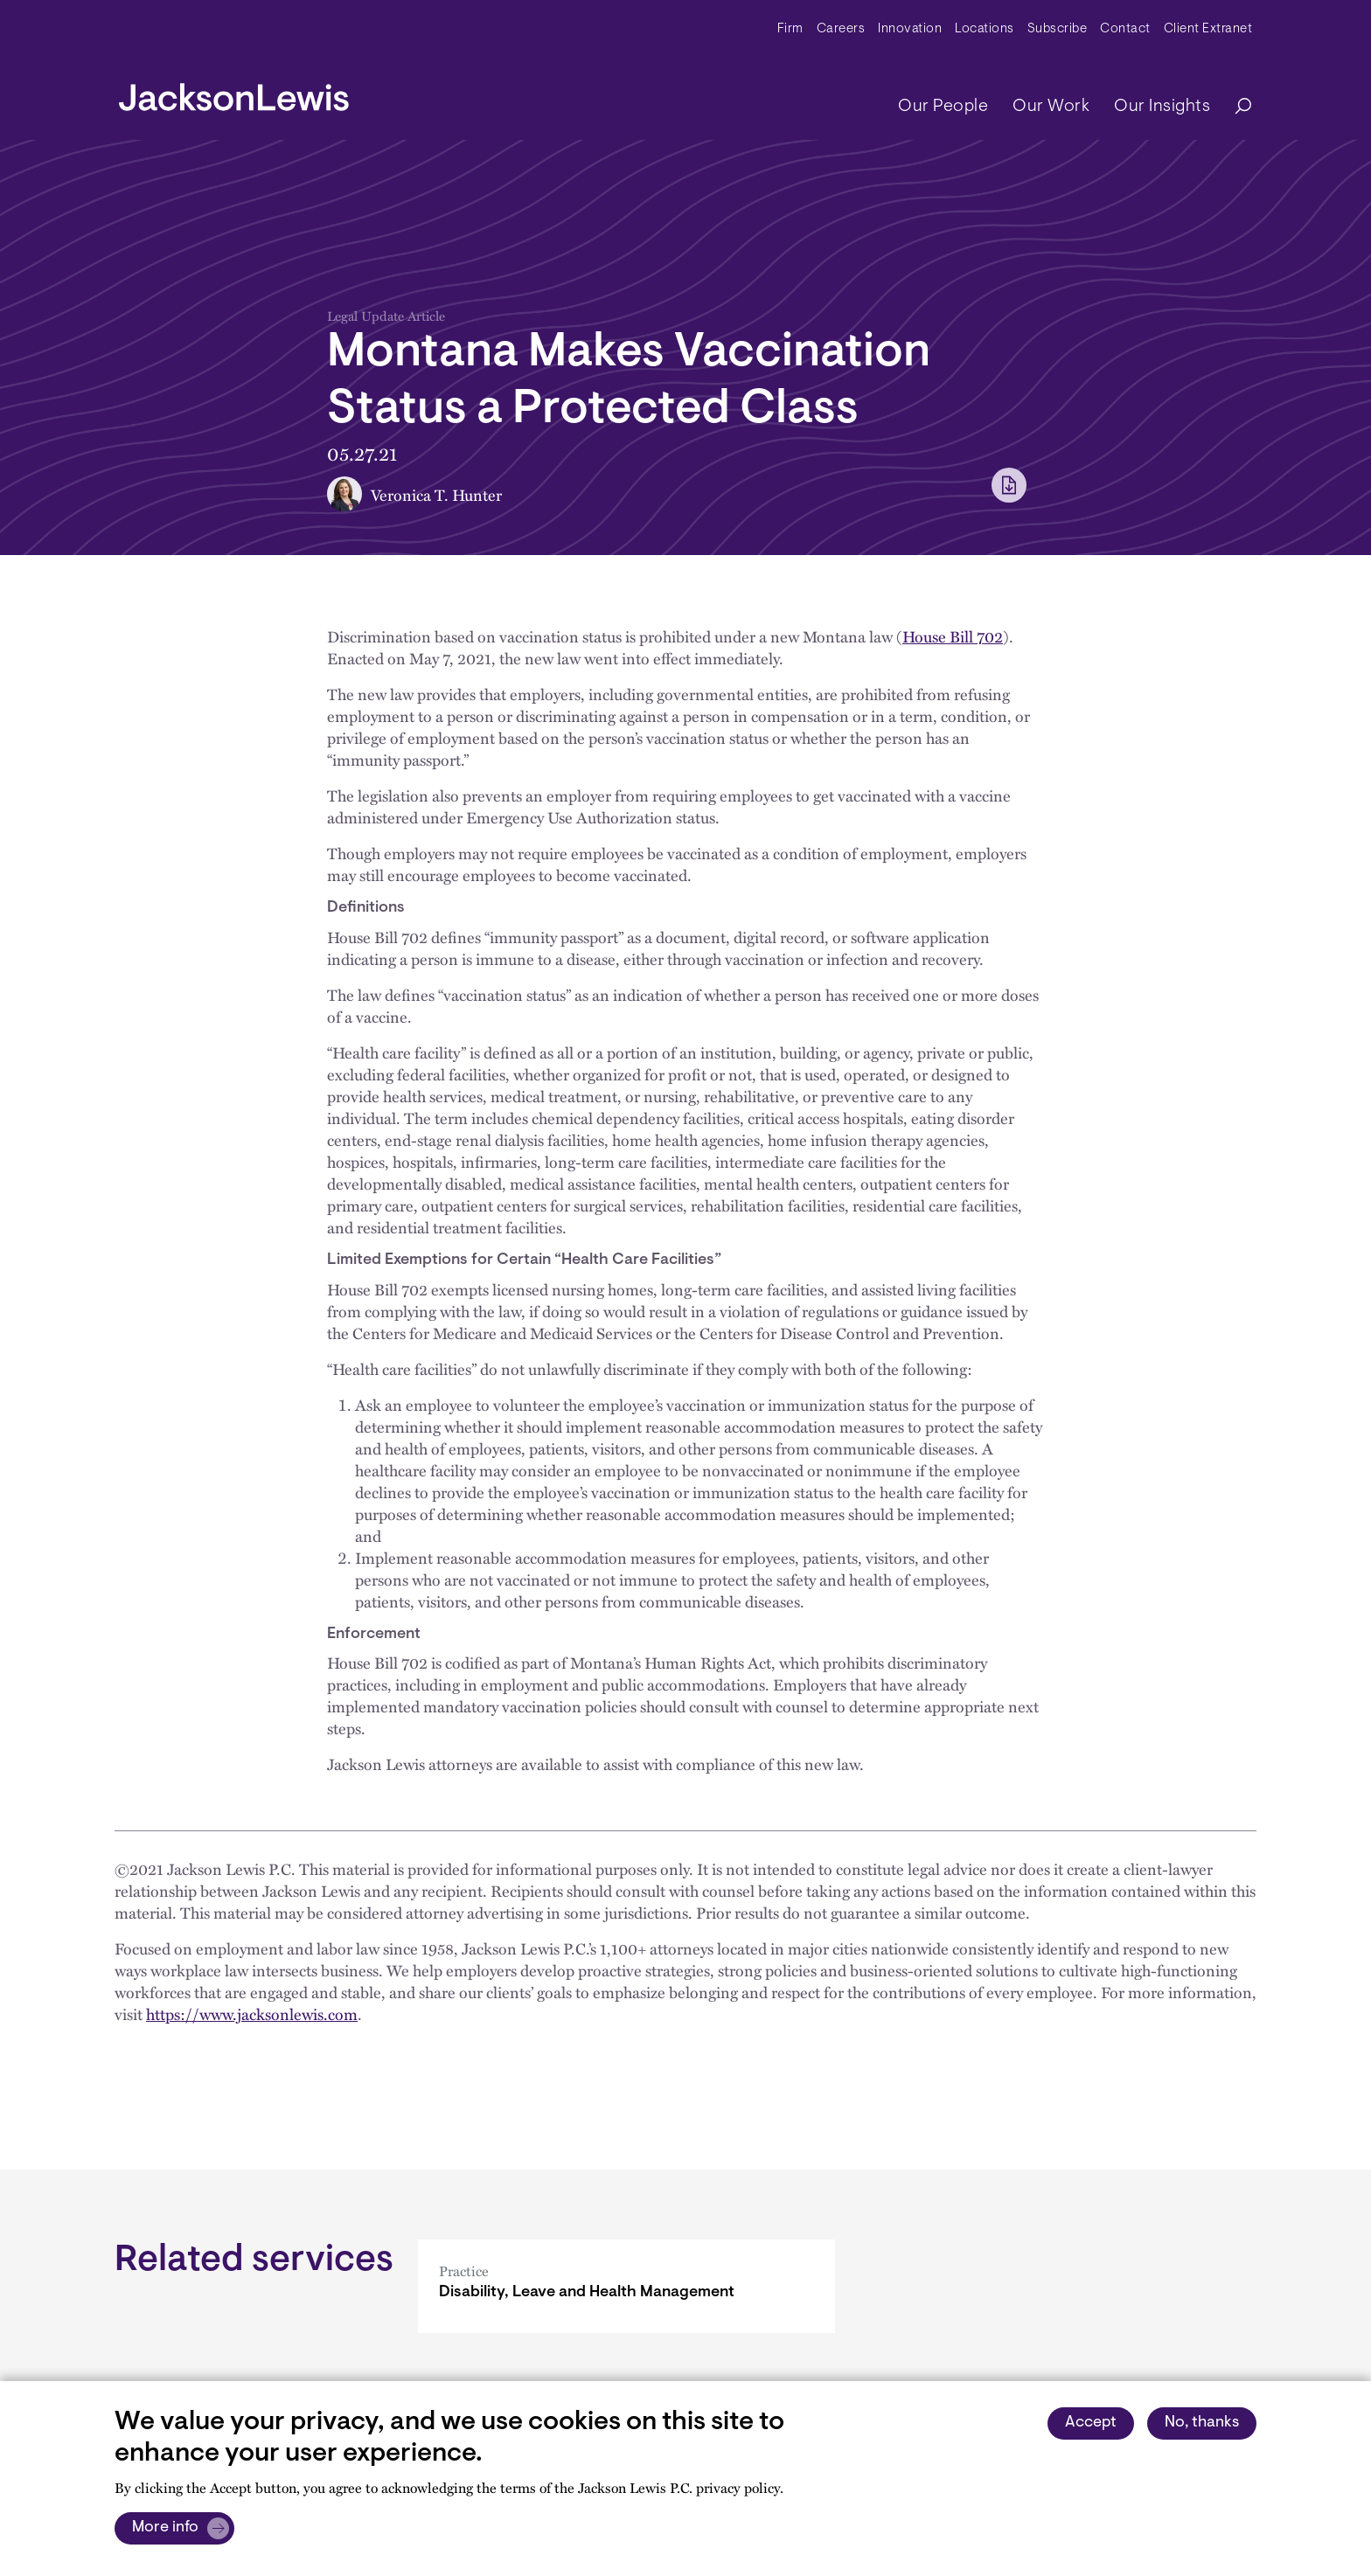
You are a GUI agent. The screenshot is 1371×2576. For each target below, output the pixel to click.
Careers (841, 29)
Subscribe (1057, 29)
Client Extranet (1208, 29)
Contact (1125, 29)
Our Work (1051, 106)
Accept (1091, 2423)
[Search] (1234, 107)
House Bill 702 (952, 636)
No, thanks (1202, 2423)
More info (165, 2528)
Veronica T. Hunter (436, 494)
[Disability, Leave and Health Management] (626, 2286)
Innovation (910, 29)
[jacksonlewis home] (234, 93)
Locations (984, 29)
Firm (790, 29)
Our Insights (1162, 106)
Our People (943, 106)
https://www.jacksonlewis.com (252, 2013)
